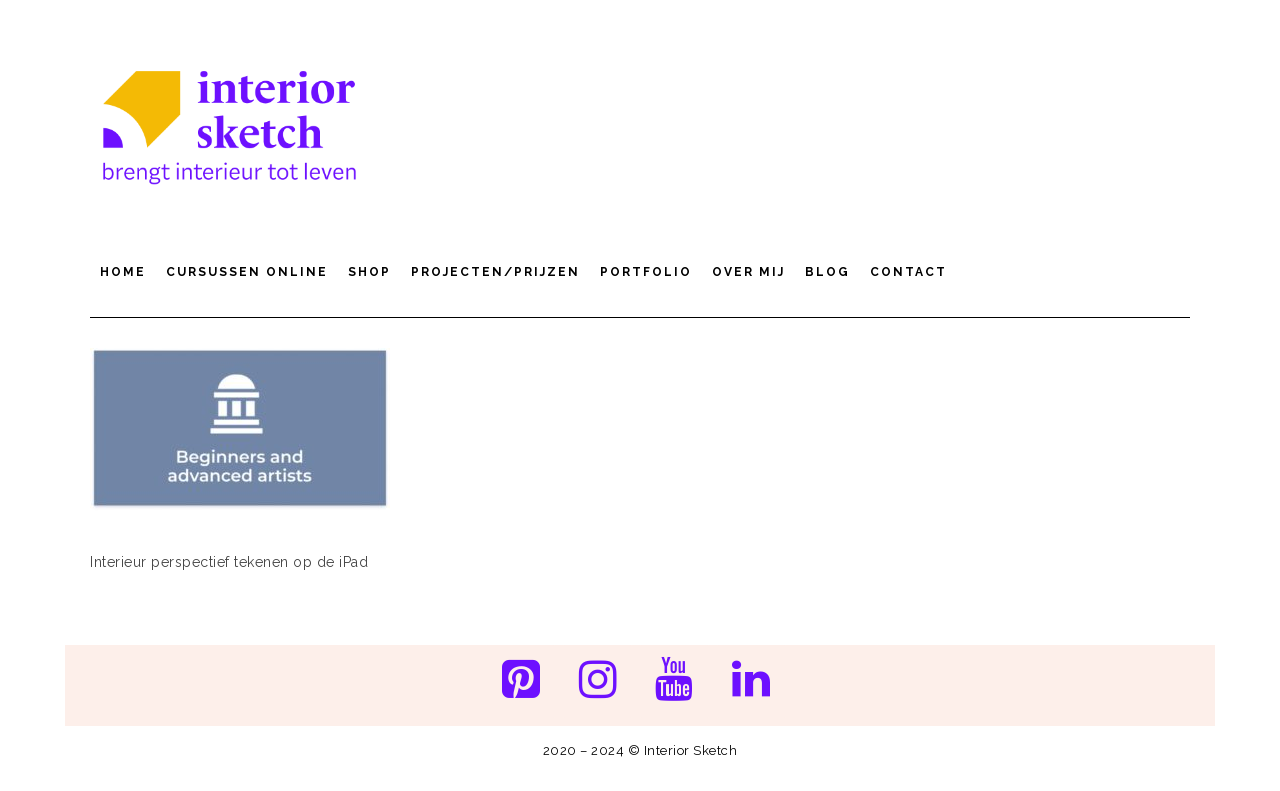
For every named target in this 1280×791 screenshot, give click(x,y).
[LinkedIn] (751, 681)
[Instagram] (597, 681)
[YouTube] (674, 681)
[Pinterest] (520, 681)
